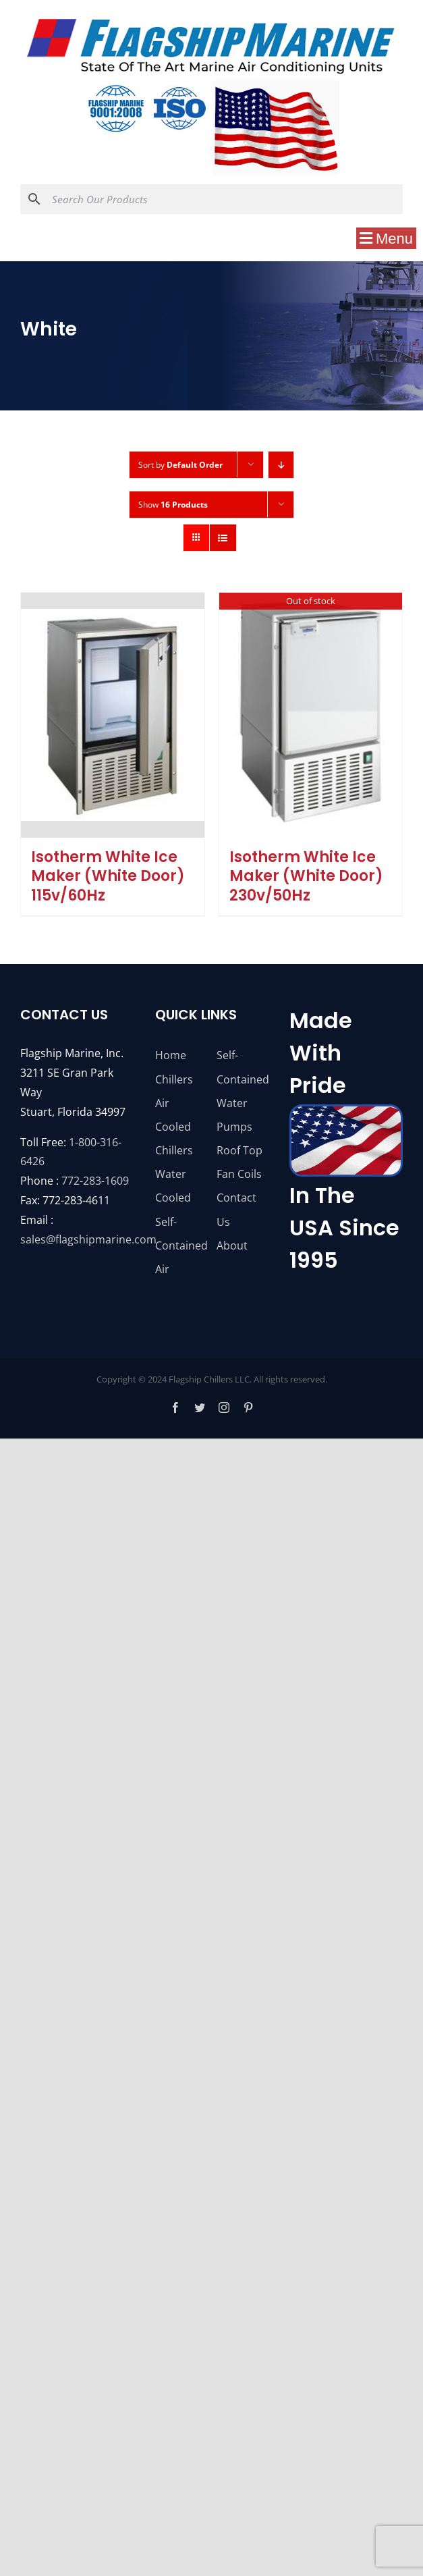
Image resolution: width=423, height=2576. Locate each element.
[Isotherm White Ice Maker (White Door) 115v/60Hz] (112, 715)
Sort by (180, 465)
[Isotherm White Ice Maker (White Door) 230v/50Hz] (311, 715)
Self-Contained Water (242, 1079)
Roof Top (239, 1150)
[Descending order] (281, 465)
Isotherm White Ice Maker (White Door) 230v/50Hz (306, 876)
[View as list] (223, 538)
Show (173, 504)
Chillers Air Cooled (174, 1103)
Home (170, 1055)
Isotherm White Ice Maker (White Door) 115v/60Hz (108, 876)
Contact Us (236, 1209)
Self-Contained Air (180, 1245)
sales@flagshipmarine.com (88, 1239)
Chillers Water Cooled (174, 1174)
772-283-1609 (95, 1180)
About (232, 1245)
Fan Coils (239, 1173)
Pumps (234, 1126)
